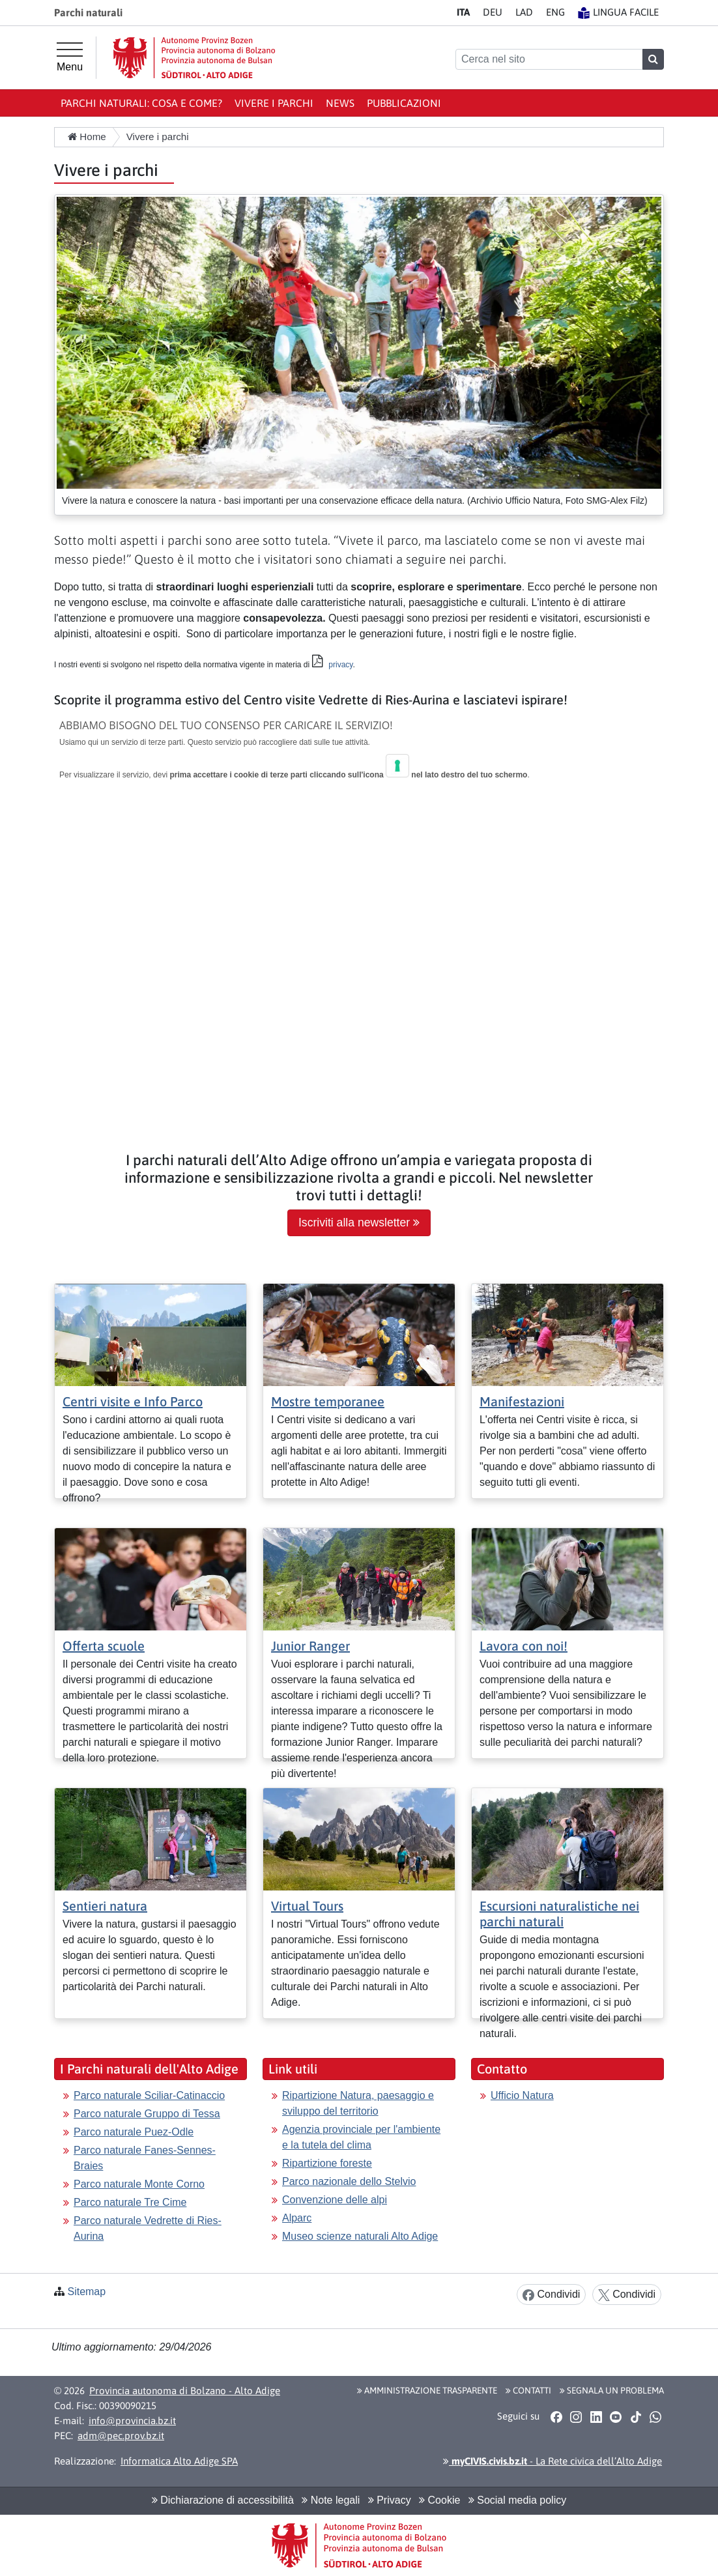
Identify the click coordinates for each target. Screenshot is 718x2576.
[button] (556, 2417)
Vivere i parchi (274, 103)
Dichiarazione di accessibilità (223, 2500)
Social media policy (517, 2500)
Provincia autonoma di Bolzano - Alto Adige (184, 2390)
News (340, 103)
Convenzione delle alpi (334, 2199)
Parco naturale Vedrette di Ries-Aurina (148, 2228)
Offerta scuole (104, 1645)
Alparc (296, 2217)
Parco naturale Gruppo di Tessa (147, 2113)
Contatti (528, 2390)
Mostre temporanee (327, 1401)
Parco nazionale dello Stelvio (349, 2181)
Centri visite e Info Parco (133, 1401)
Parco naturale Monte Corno (139, 2184)
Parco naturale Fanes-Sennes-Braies (145, 2158)
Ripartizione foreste (327, 2163)
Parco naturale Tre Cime (130, 2202)
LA (524, 12)
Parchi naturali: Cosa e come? (141, 103)
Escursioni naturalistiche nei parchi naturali (559, 1913)
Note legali (331, 2500)
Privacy (389, 2500)
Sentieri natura (105, 1905)
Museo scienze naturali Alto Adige (360, 2236)
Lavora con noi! (523, 1645)
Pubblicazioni (404, 103)
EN (555, 12)
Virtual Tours (307, 1905)
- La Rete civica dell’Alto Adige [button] (552, 2461)
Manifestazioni (522, 1401)
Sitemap (86, 2291)
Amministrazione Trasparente (427, 2390)
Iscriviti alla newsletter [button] (359, 1222)
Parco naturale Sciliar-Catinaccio (149, 2095)
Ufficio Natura (522, 2095)
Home (87, 136)
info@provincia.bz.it (132, 2420)
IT (463, 12)
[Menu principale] (69, 57)
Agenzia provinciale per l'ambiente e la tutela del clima (361, 2137)
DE (492, 12)
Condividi (551, 2295)
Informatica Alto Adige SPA (179, 2461)
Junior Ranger (310, 1645)
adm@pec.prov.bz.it (121, 2435)
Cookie (439, 2500)
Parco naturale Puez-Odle (134, 2131)
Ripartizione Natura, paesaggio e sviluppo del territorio (358, 2103)
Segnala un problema (612, 2390)
